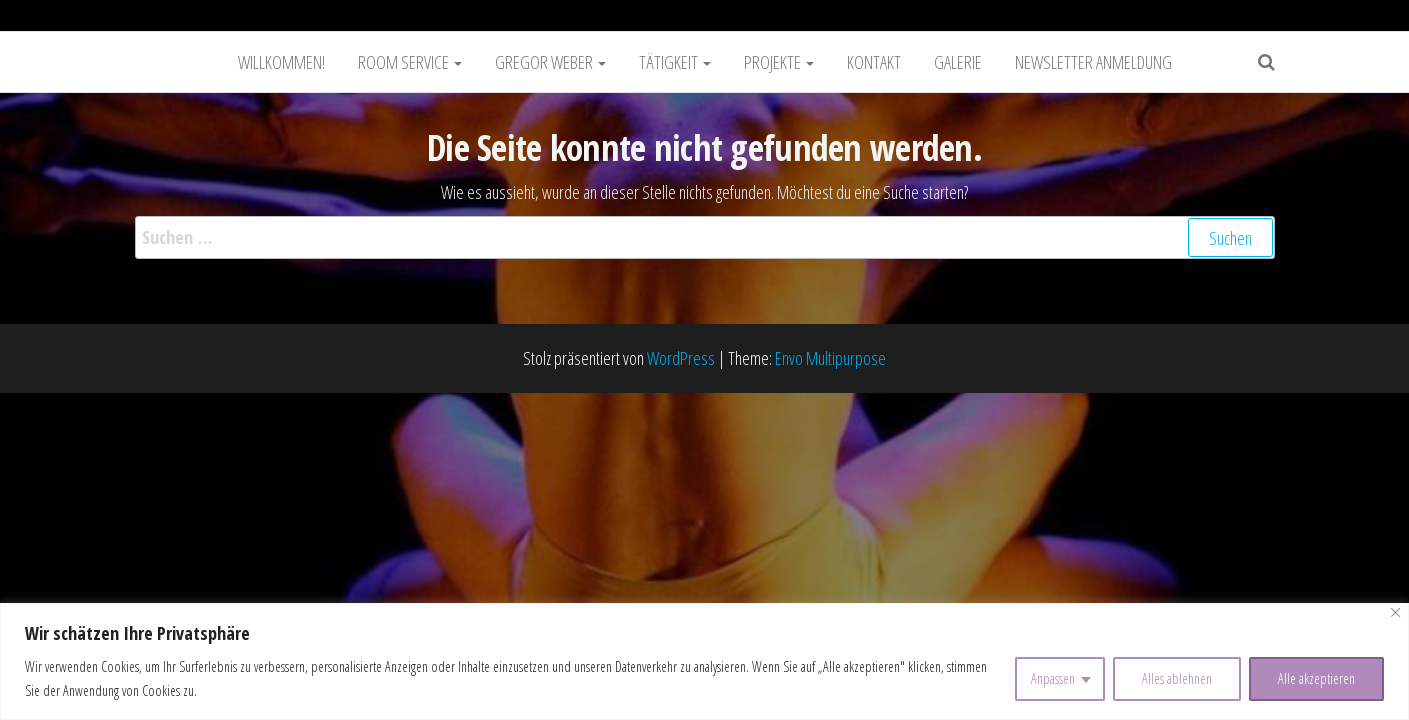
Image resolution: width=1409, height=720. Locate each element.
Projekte (779, 62)
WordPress (681, 358)
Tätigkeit (675, 62)
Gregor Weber (550, 62)
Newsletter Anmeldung (1093, 62)
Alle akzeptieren (1316, 678)
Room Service (410, 62)
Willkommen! (281, 62)
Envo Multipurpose (830, 358)
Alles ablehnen (1177, 678)
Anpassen (1053, 678)
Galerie (958, 62)
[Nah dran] (1395, 612)
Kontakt (874, 62)
